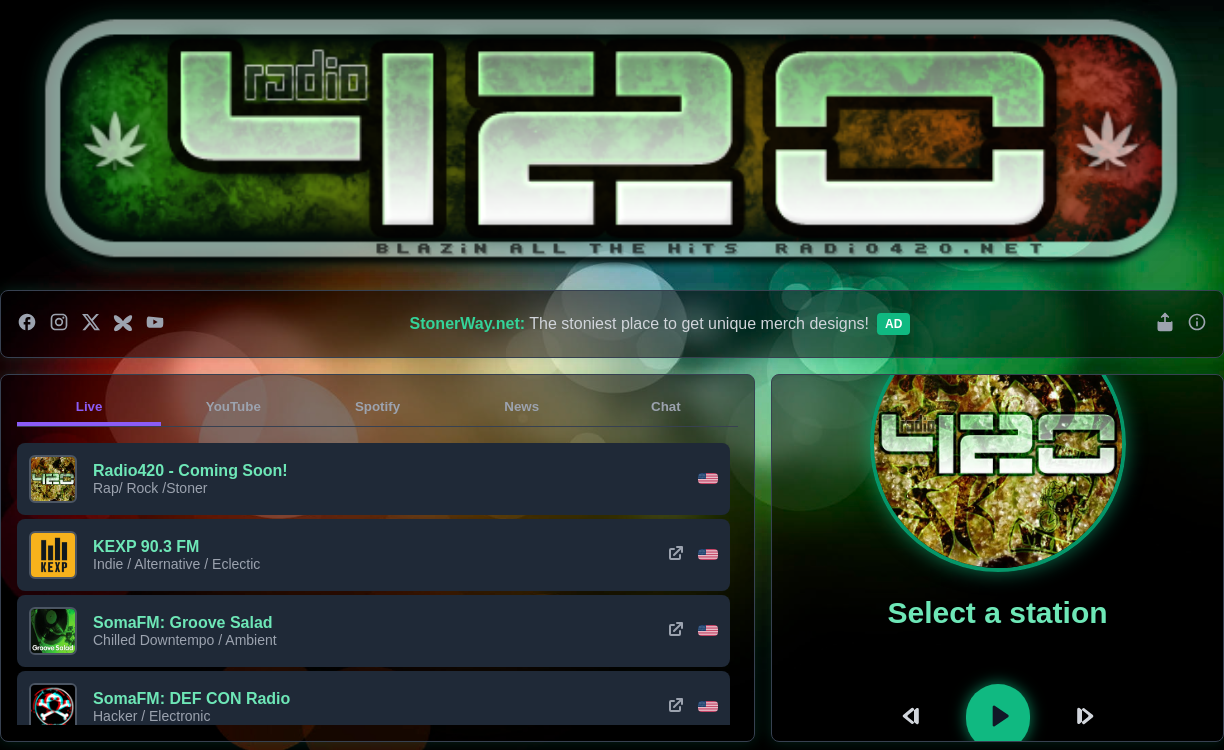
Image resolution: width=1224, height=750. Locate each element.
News (521, 406)
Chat (666, 406)
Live (89, 406)
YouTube (233, 406)
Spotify (377, 406)
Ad (893, 324)
